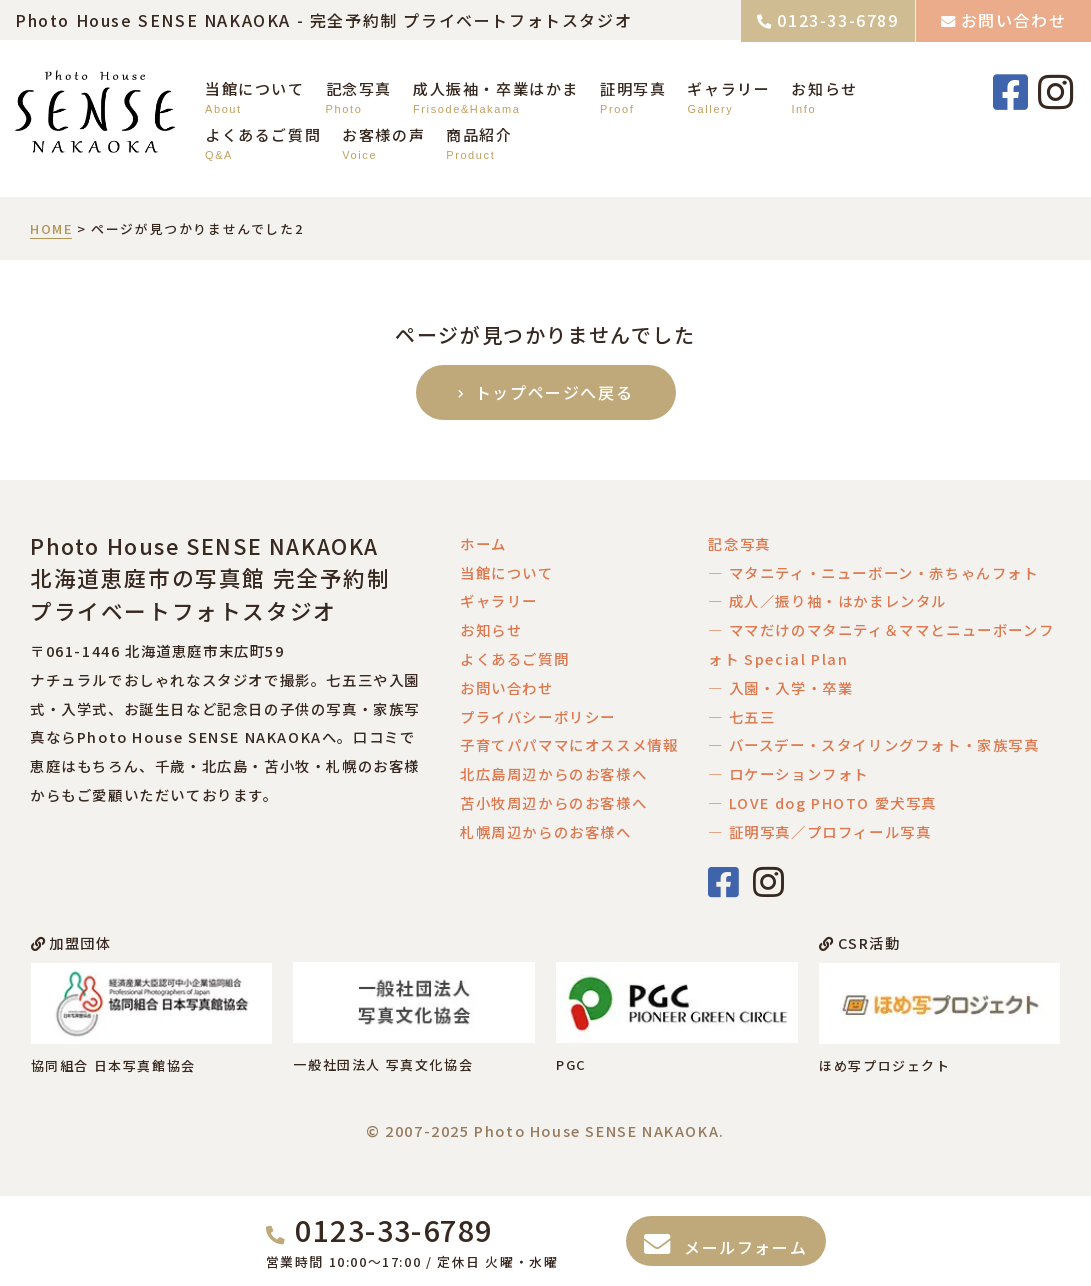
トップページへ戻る (555, 392)
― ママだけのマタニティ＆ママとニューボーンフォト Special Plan (881, 644)
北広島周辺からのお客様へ (553, 773)
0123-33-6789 (837, 20)
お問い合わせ (1014, 20)
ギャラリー (728, 88)
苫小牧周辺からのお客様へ (553, 802)
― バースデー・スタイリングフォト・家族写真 (873, 744)
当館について (255, 88)
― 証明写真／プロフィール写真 (819, 831)
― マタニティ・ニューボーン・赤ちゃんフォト (873, 572)
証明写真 (633, 88)
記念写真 (359, 88)
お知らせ (824, 88)
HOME (51, 228)
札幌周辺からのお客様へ (546, 831)
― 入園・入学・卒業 (780, 687)
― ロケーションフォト (788, 773)
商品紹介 (479, 134)
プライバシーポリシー (538, 716)
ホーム (483, 543)
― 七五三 (741, 716)
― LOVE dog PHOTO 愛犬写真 (822, 802)
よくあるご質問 (263, 134)
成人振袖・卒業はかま (496, 88)
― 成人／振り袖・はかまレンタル (827, 600)
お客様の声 (383, 134)
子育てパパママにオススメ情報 (569, 744)
